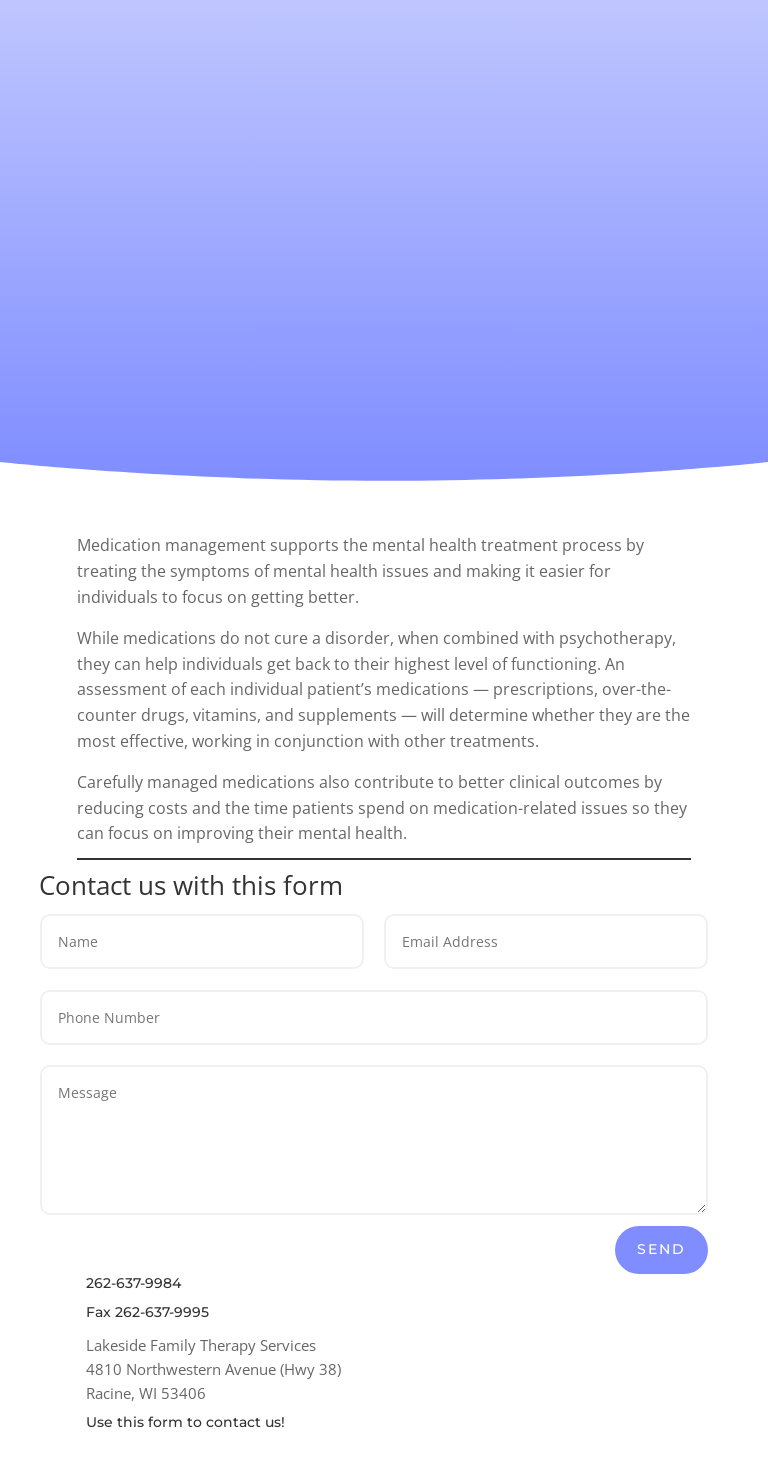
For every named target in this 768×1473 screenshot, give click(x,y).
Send (661, 1249)
